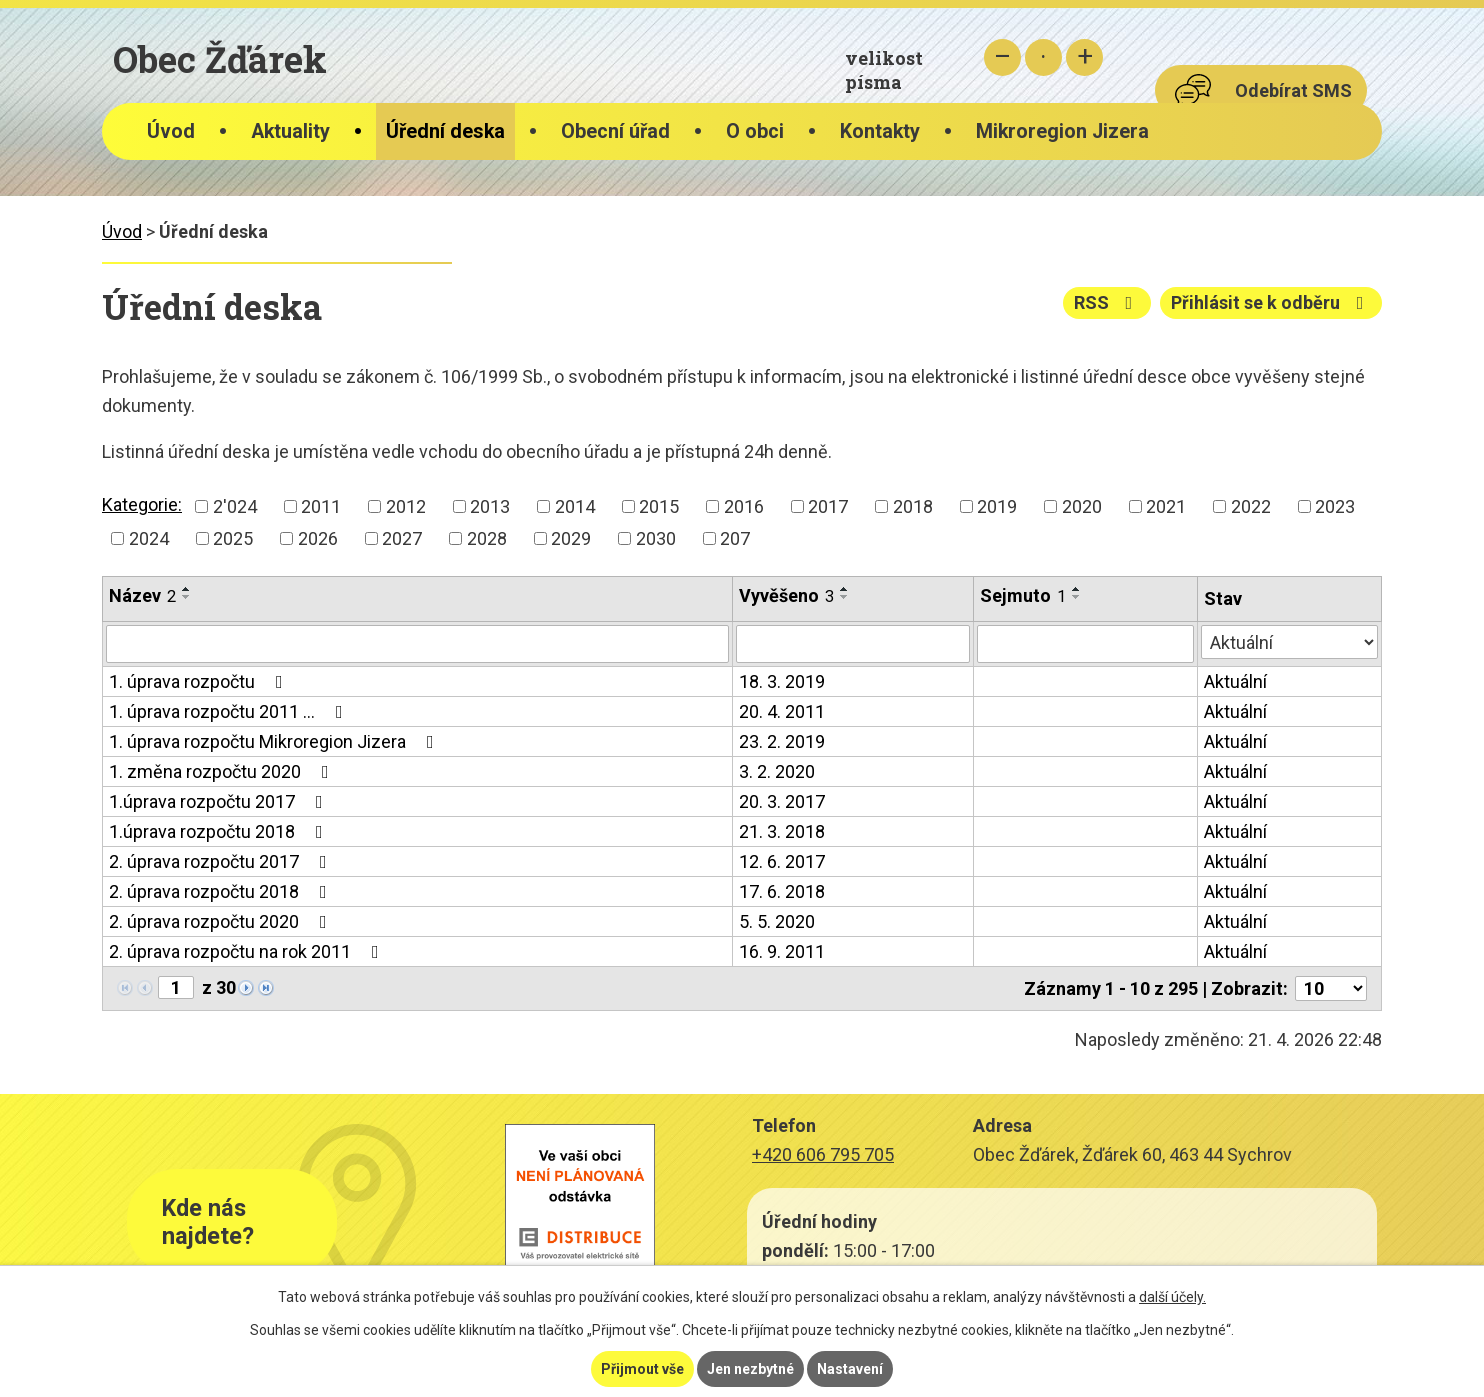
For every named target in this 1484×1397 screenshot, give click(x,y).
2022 (1251, 506)
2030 (656, 538)
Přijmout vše (642, 1369)
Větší (1084, 57)
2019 (997, 506)
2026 (318, 538)
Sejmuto (1023, 595)
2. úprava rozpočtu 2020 (222, 921)
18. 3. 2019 (782, 681)
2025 (233, 538)
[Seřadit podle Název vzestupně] (187, 589)
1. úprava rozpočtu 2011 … (230, 711)
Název (142, 595)
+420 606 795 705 (823, 1154)
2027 (402, 538)
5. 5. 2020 (777, 921)
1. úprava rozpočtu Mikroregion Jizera (275, 741)
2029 (571, 538)
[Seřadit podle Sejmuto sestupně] (1077, 597)
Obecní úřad (615, 131)
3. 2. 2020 (777, 771)
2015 (659, 506)
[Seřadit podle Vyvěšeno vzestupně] (845, 589)
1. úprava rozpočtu (200, 681)
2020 (1082, 506)
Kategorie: (142, 504)
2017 (828, 506)
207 (735, 538)
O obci (755, 131)
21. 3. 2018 (782, 831)
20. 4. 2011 (782, 711)
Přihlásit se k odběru (1271, 302)
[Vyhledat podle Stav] (1289, 642)
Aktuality (290, 131)
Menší (1002, 57)
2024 (149, 538)
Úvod (171, 131)
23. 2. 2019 (782, 741)
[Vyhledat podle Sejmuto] (1085, 644)
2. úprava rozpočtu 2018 (222, 891)
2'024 (235, 506)
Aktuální (1235, 681)
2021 (1166, 506)
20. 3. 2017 (782, 801)
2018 (913, 506)
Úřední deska (445, 131)
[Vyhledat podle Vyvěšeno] (853, 644)
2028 (487, 538)
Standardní (1043, 57)
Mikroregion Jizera (1062, 131)
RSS (1107, 302)
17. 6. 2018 (782, 891)
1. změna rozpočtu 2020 (223, 771)
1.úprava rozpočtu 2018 (220, 831)
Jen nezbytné (750, 1369)
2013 (490, 506)
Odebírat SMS (1293, 90)
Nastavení (850, 1369)
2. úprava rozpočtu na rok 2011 (248, 951)
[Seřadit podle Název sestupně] (187, 597)
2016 (744, 506)
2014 (575, 506)
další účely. (1172, 1297)
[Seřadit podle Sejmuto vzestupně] (1077, 589)
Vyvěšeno (786, 595)
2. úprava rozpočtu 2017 (222, 861)
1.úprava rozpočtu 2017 (220, 801)
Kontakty (880, 131)
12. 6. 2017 (782, 861)
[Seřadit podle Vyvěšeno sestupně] (845, 597)
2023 (1335, 506)
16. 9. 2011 (782, 951)
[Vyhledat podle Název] (417, 644)
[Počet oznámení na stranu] (1331, 988)
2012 (406, 506)
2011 (321, 506)
